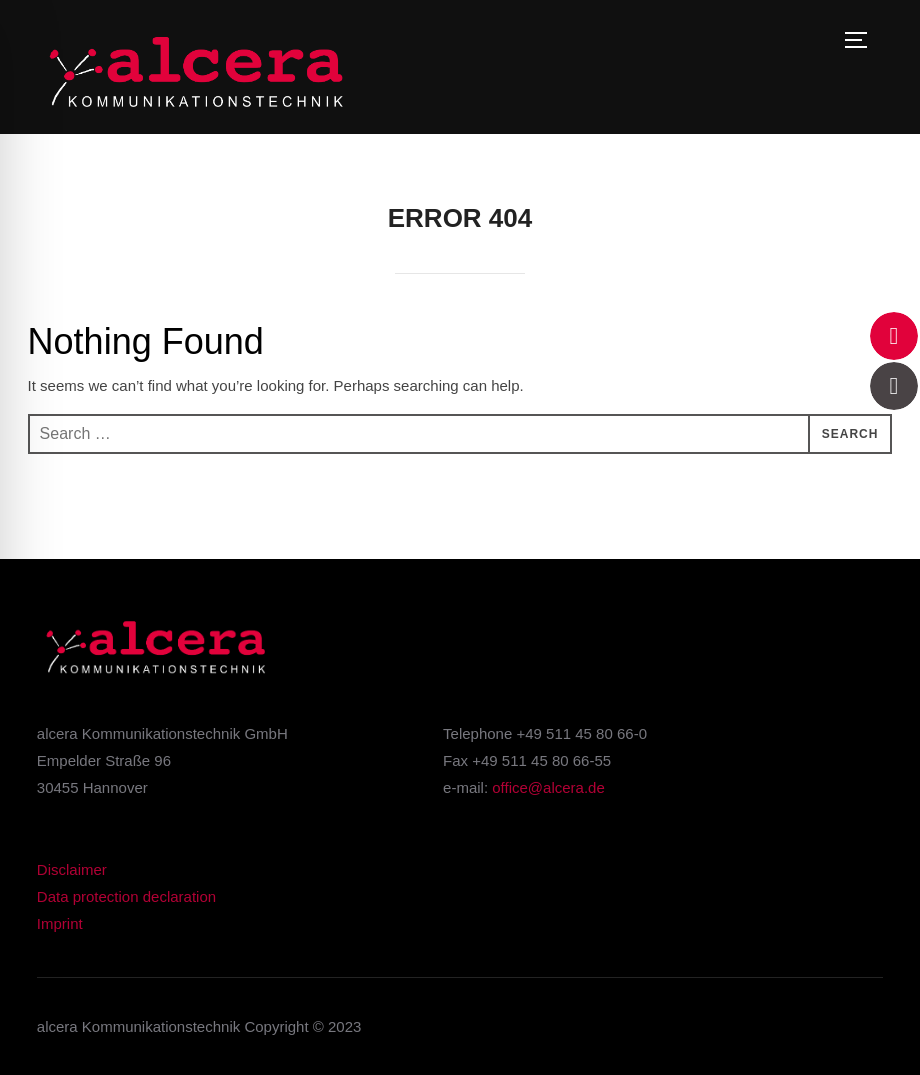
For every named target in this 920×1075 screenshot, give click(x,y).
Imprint (60, 923)
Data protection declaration (126, 896)
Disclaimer (72, 869)
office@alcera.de (548, 787)
